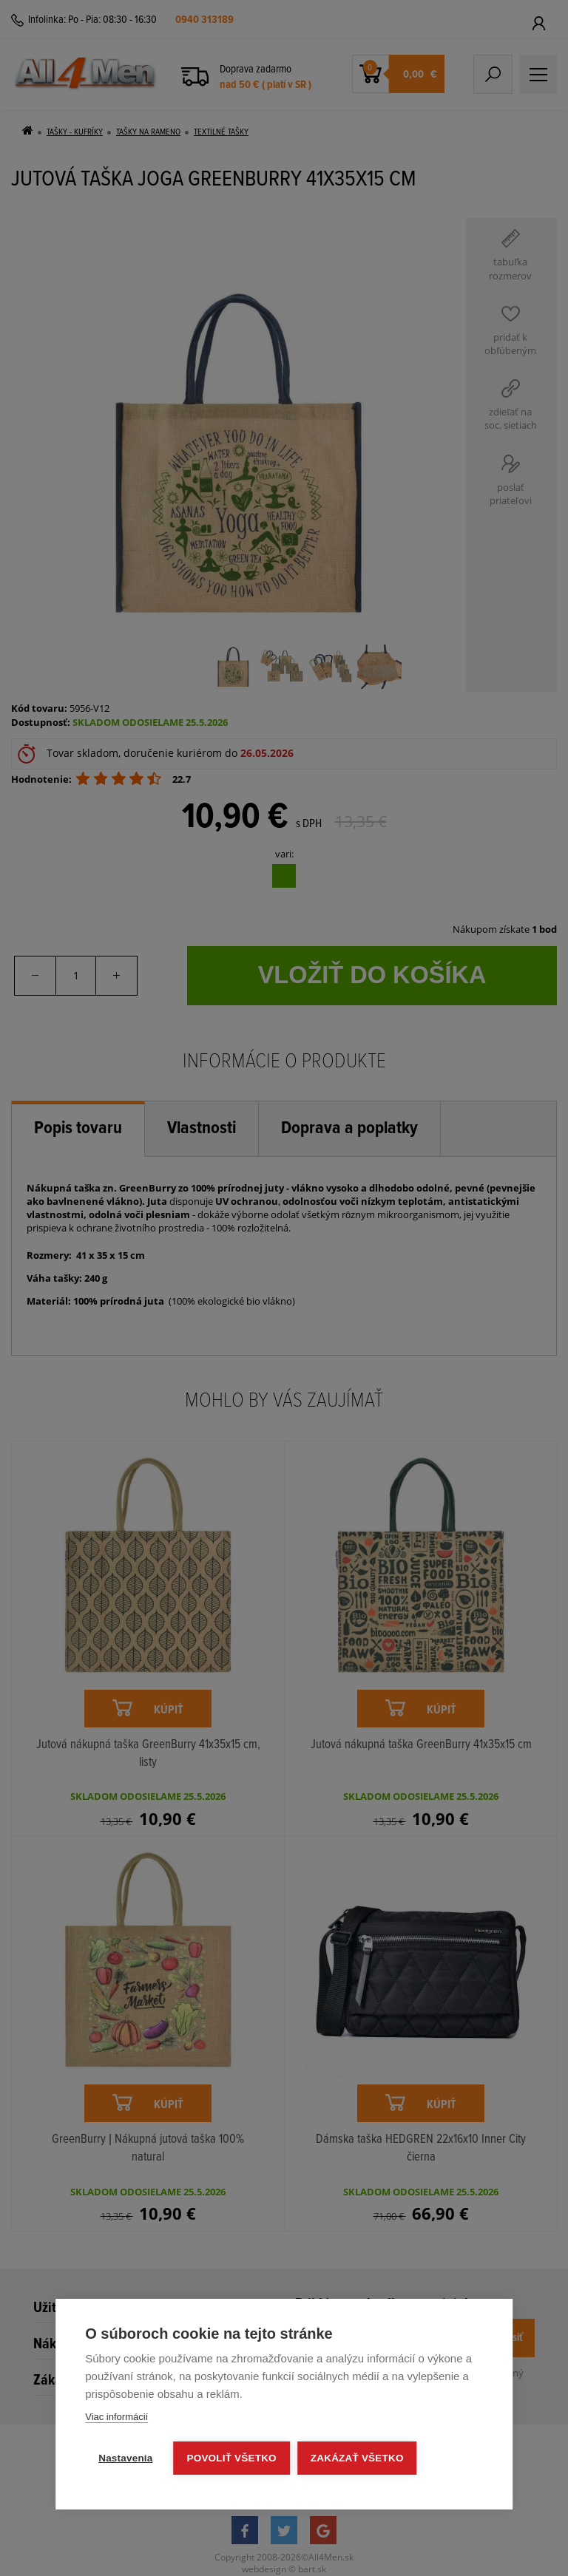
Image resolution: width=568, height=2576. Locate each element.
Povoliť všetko (232, 2458)
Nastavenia (125, 2458)
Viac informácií (116, 2416)
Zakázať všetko (357, 2458)
